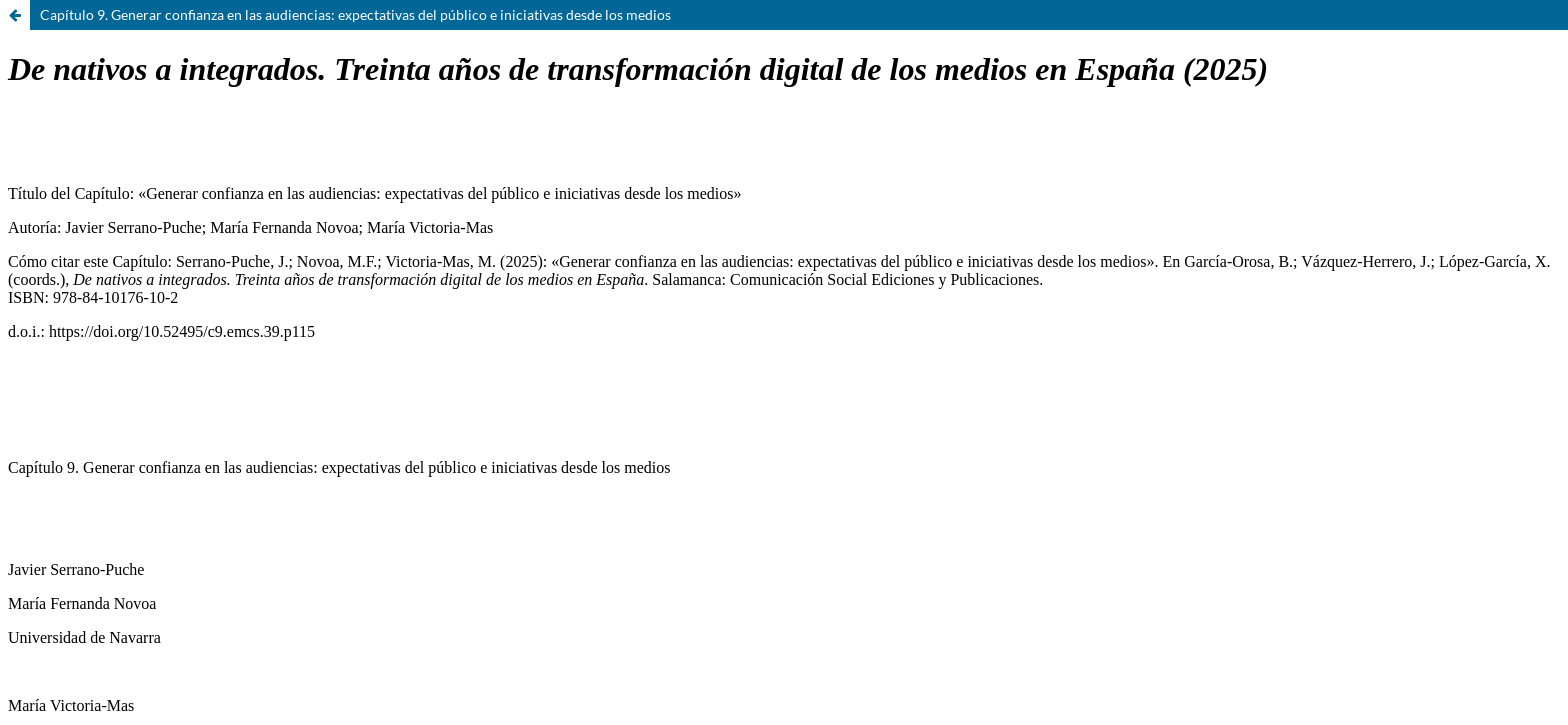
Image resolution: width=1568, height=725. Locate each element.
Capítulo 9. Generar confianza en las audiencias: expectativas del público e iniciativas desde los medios (355, 14)
